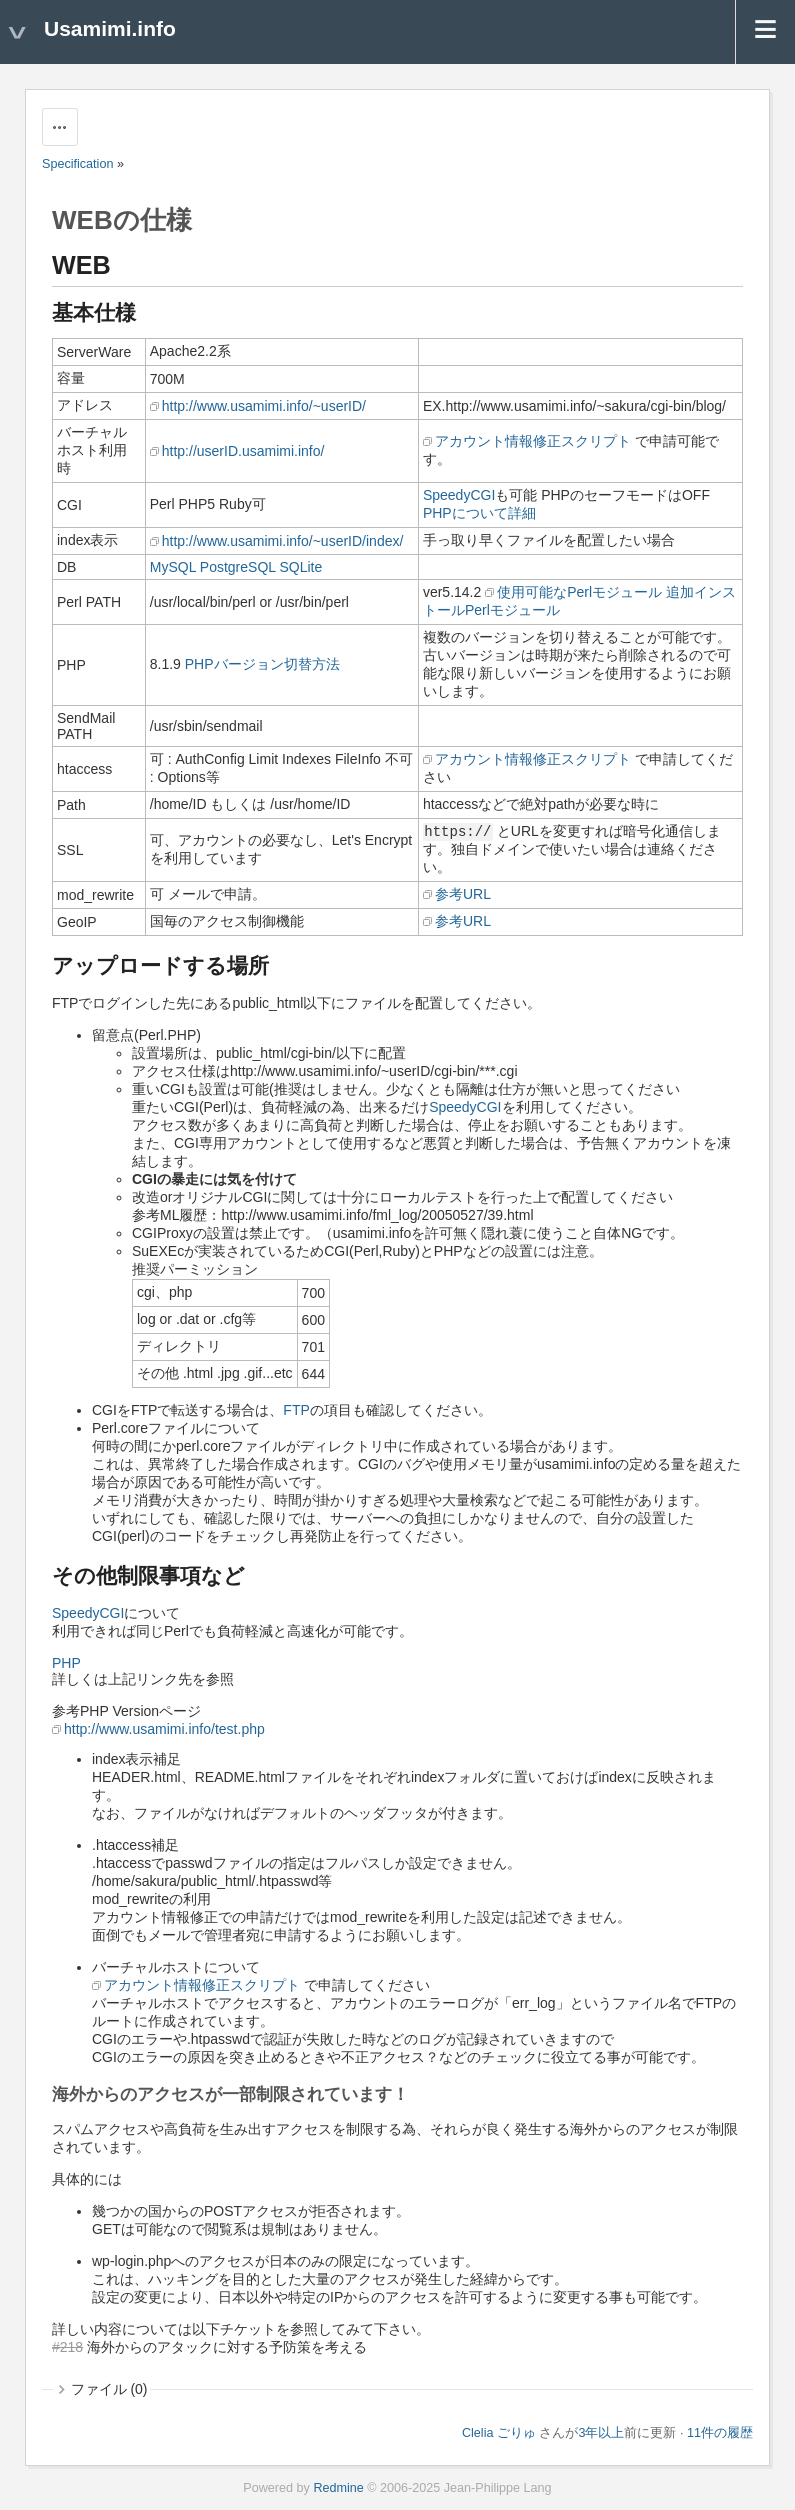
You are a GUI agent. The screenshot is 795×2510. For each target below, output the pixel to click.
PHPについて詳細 (479, 513)
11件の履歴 (720, 2433)
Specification (77, 164)
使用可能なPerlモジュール (579, 592)
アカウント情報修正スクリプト (533, 441)
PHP (66, 1663)
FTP (296, 1410)
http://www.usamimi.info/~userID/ (264, 406)
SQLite (300, 567)
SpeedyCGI (459, 495)
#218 (67, 2347)
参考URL (463, 894)
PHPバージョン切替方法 (262, 664)
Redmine (338, 2488)
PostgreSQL (238, 567)
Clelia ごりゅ (499, 2433)
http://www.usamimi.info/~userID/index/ (283, 541)
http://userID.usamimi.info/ (243, 451)
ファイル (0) (109, 2389)
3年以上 (601, 2433)
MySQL (173, 567)
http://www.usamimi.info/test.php (164, 1729)
